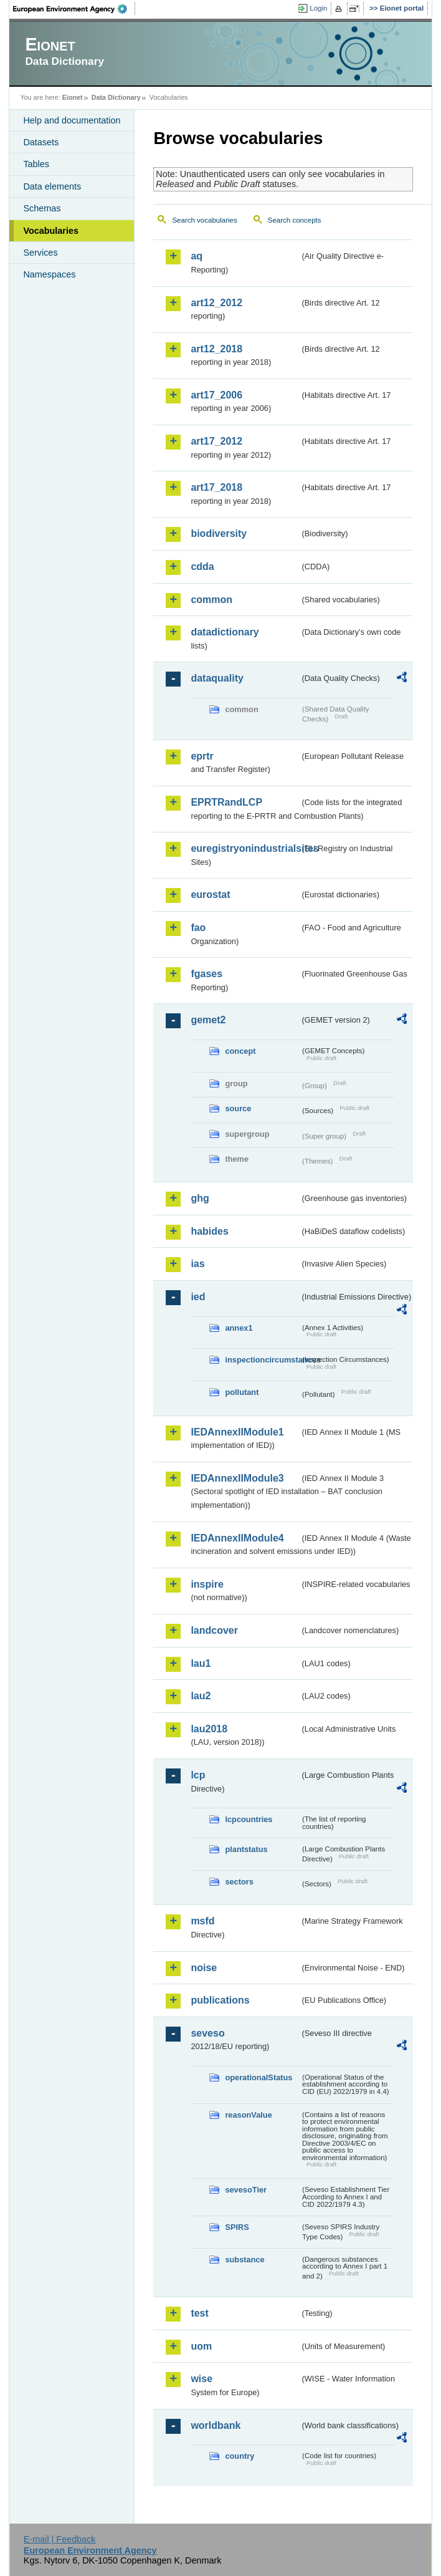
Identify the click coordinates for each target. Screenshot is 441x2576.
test (199, 2313)
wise (201, 2378)
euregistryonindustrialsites (245, 848)
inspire (207, 1584)
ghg (200, 1198)
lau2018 (209, 1729)
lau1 (201, 1663)
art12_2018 (216, 349)
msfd (202, 1921)
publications (220, 2000)
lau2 (201, 1696)
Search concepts (294, 220)
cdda (202, 566)
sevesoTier (246, 2189)
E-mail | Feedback (60, 2539)
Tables (36, 164)
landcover (214, 1630)
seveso (207, 2033)
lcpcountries (248, 1819)
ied (198, 1296)
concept (240, 1051)
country (239, 2456)
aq (196, 256)
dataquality (217, 678)
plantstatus (246, 1849)
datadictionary (224, 632)
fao (198, 927)
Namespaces (49, 274)
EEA (74, 8)
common (211, 599)
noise (204, 1967)
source (238, 1108)
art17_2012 (216, 441)
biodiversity (219, 533)
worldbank (215, 2425)
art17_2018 (216, 487)
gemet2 (208, 1020)
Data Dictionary (116, 97)
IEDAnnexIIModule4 (237, 1538)
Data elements (52, 186)
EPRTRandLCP (226, 802)
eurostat (210, 894)
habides (209, 1231)
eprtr (202, 756)
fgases (206, 973)
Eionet (72, 97)
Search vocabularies (204, 220)
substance (244, 2259)
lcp (198, 1775)
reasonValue (248, 2115)
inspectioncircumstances (262, 1359)
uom (201, 2346)
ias (197, 1263)
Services (40, 253)
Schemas (41, 208)
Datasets (41, 142)
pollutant (241, 1392)
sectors (239, 1881)
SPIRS (237, 2227)
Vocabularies (50, 231)
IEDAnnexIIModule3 (237, 1478)
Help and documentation (71, 120)
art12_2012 (216, 302)
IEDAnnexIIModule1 (237, 1432)
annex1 (238, 1328)
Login (318, 8)
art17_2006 (216, 395)
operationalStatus (258, 2077)
